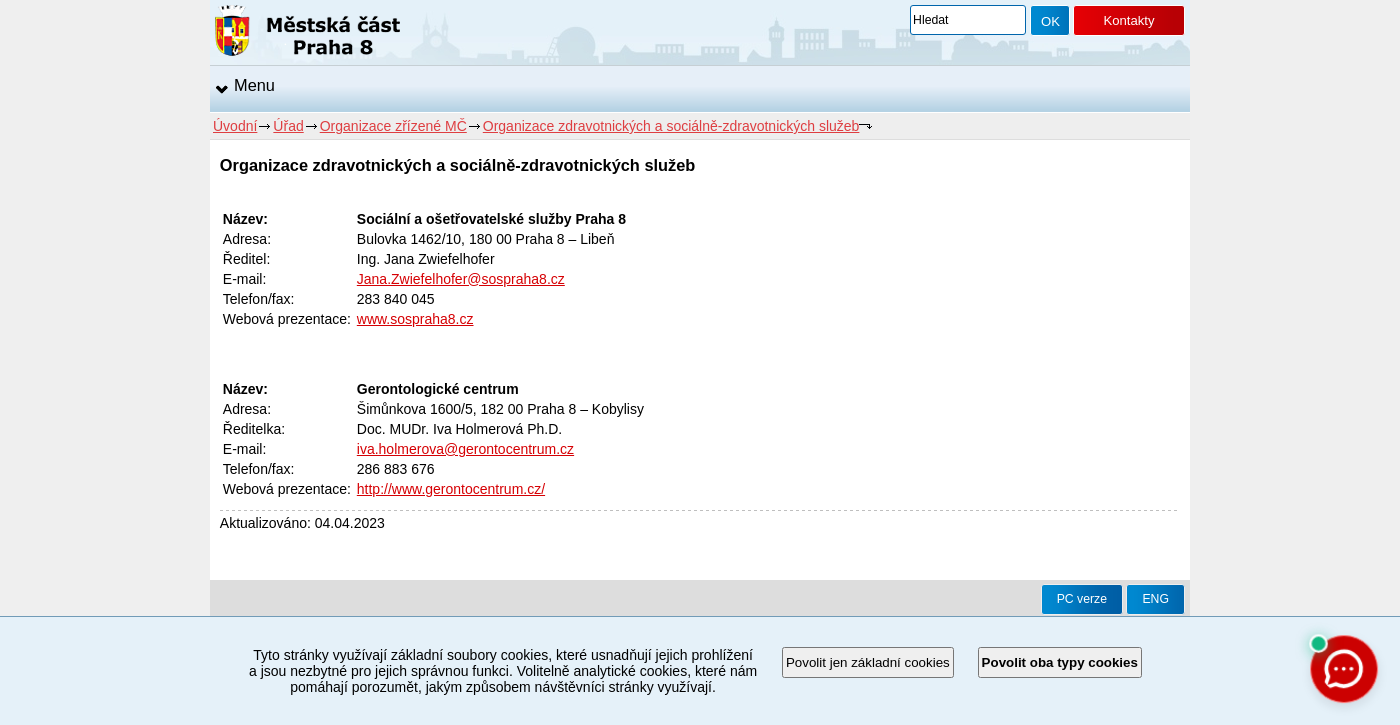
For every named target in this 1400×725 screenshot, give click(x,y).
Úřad (288, 126)
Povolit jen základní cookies (868, 662)
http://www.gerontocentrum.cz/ (451, 489)
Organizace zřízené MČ (393, 126)
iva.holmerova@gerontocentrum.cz (465, 449)
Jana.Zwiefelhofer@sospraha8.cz (461, 279)
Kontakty (1128, 20)
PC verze (1082, 599)
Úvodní (235, 126)
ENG (1155, 599)
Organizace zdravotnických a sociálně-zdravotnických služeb (671, 126)
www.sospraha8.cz (415, 319)
